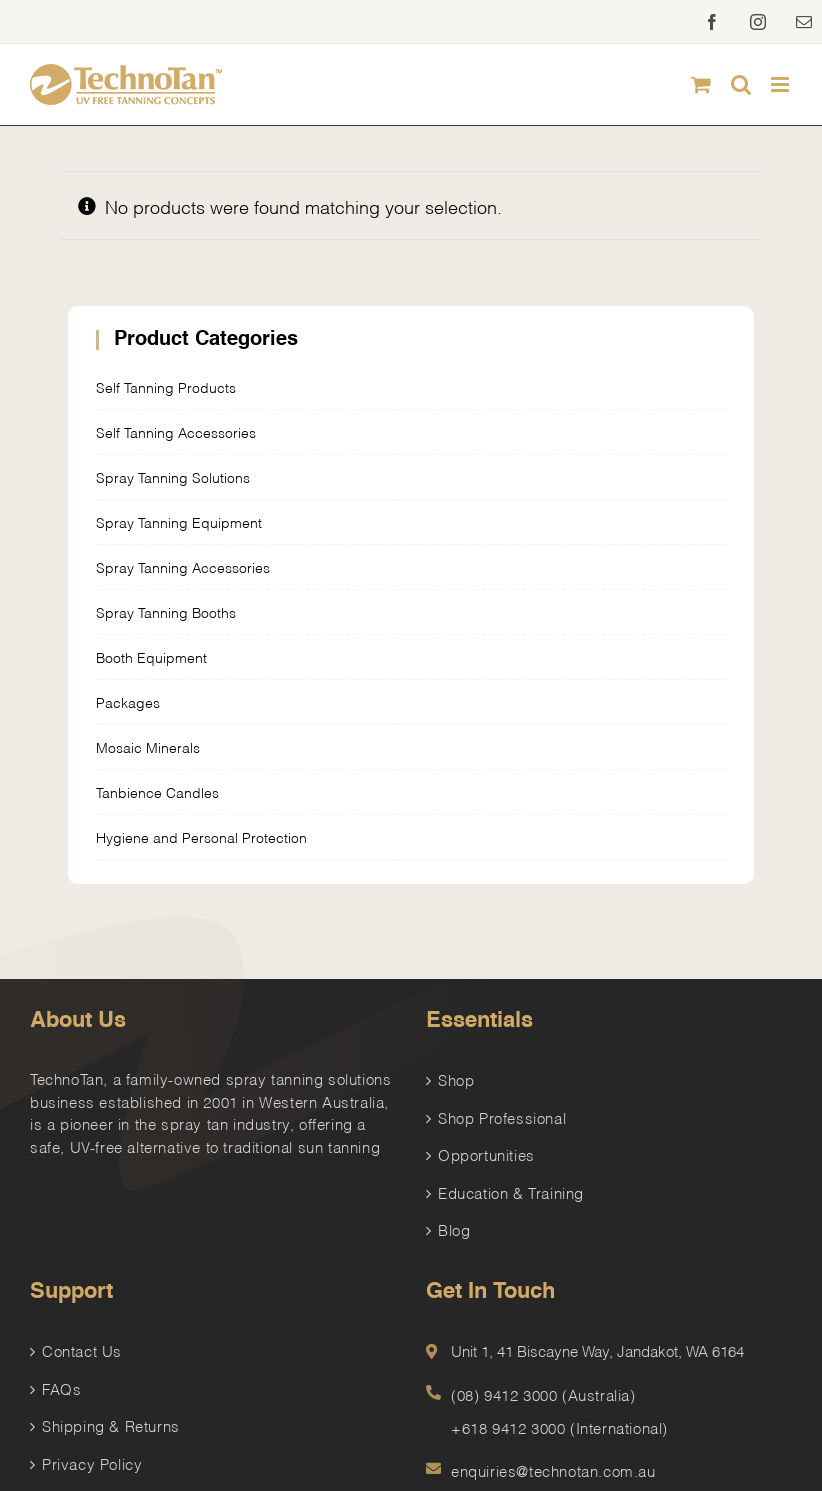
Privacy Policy (92, 1463)
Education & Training (511, 1192)
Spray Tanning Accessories (183, 566)
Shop (456, 1079)
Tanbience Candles (157, 791)
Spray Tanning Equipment (179, 521)
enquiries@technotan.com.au (553, 1470)
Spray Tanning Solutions (173, 476)
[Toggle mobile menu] (781, 84)
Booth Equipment (151, 656)
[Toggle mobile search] (741, 84)
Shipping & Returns (111, 1425)
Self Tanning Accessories (176, 431)
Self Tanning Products (166, 386)
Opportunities (486, 1154)
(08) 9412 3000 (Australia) (543, 1394)
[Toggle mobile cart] (701, 84)
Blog (454, 1229)
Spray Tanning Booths (166, 611)
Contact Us (82, 1350)
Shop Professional (502, 1117)
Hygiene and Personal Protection (201, 836)
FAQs (61, 1388)
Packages (128, 701)
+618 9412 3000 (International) (559, 1427)
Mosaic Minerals (148, 746)
